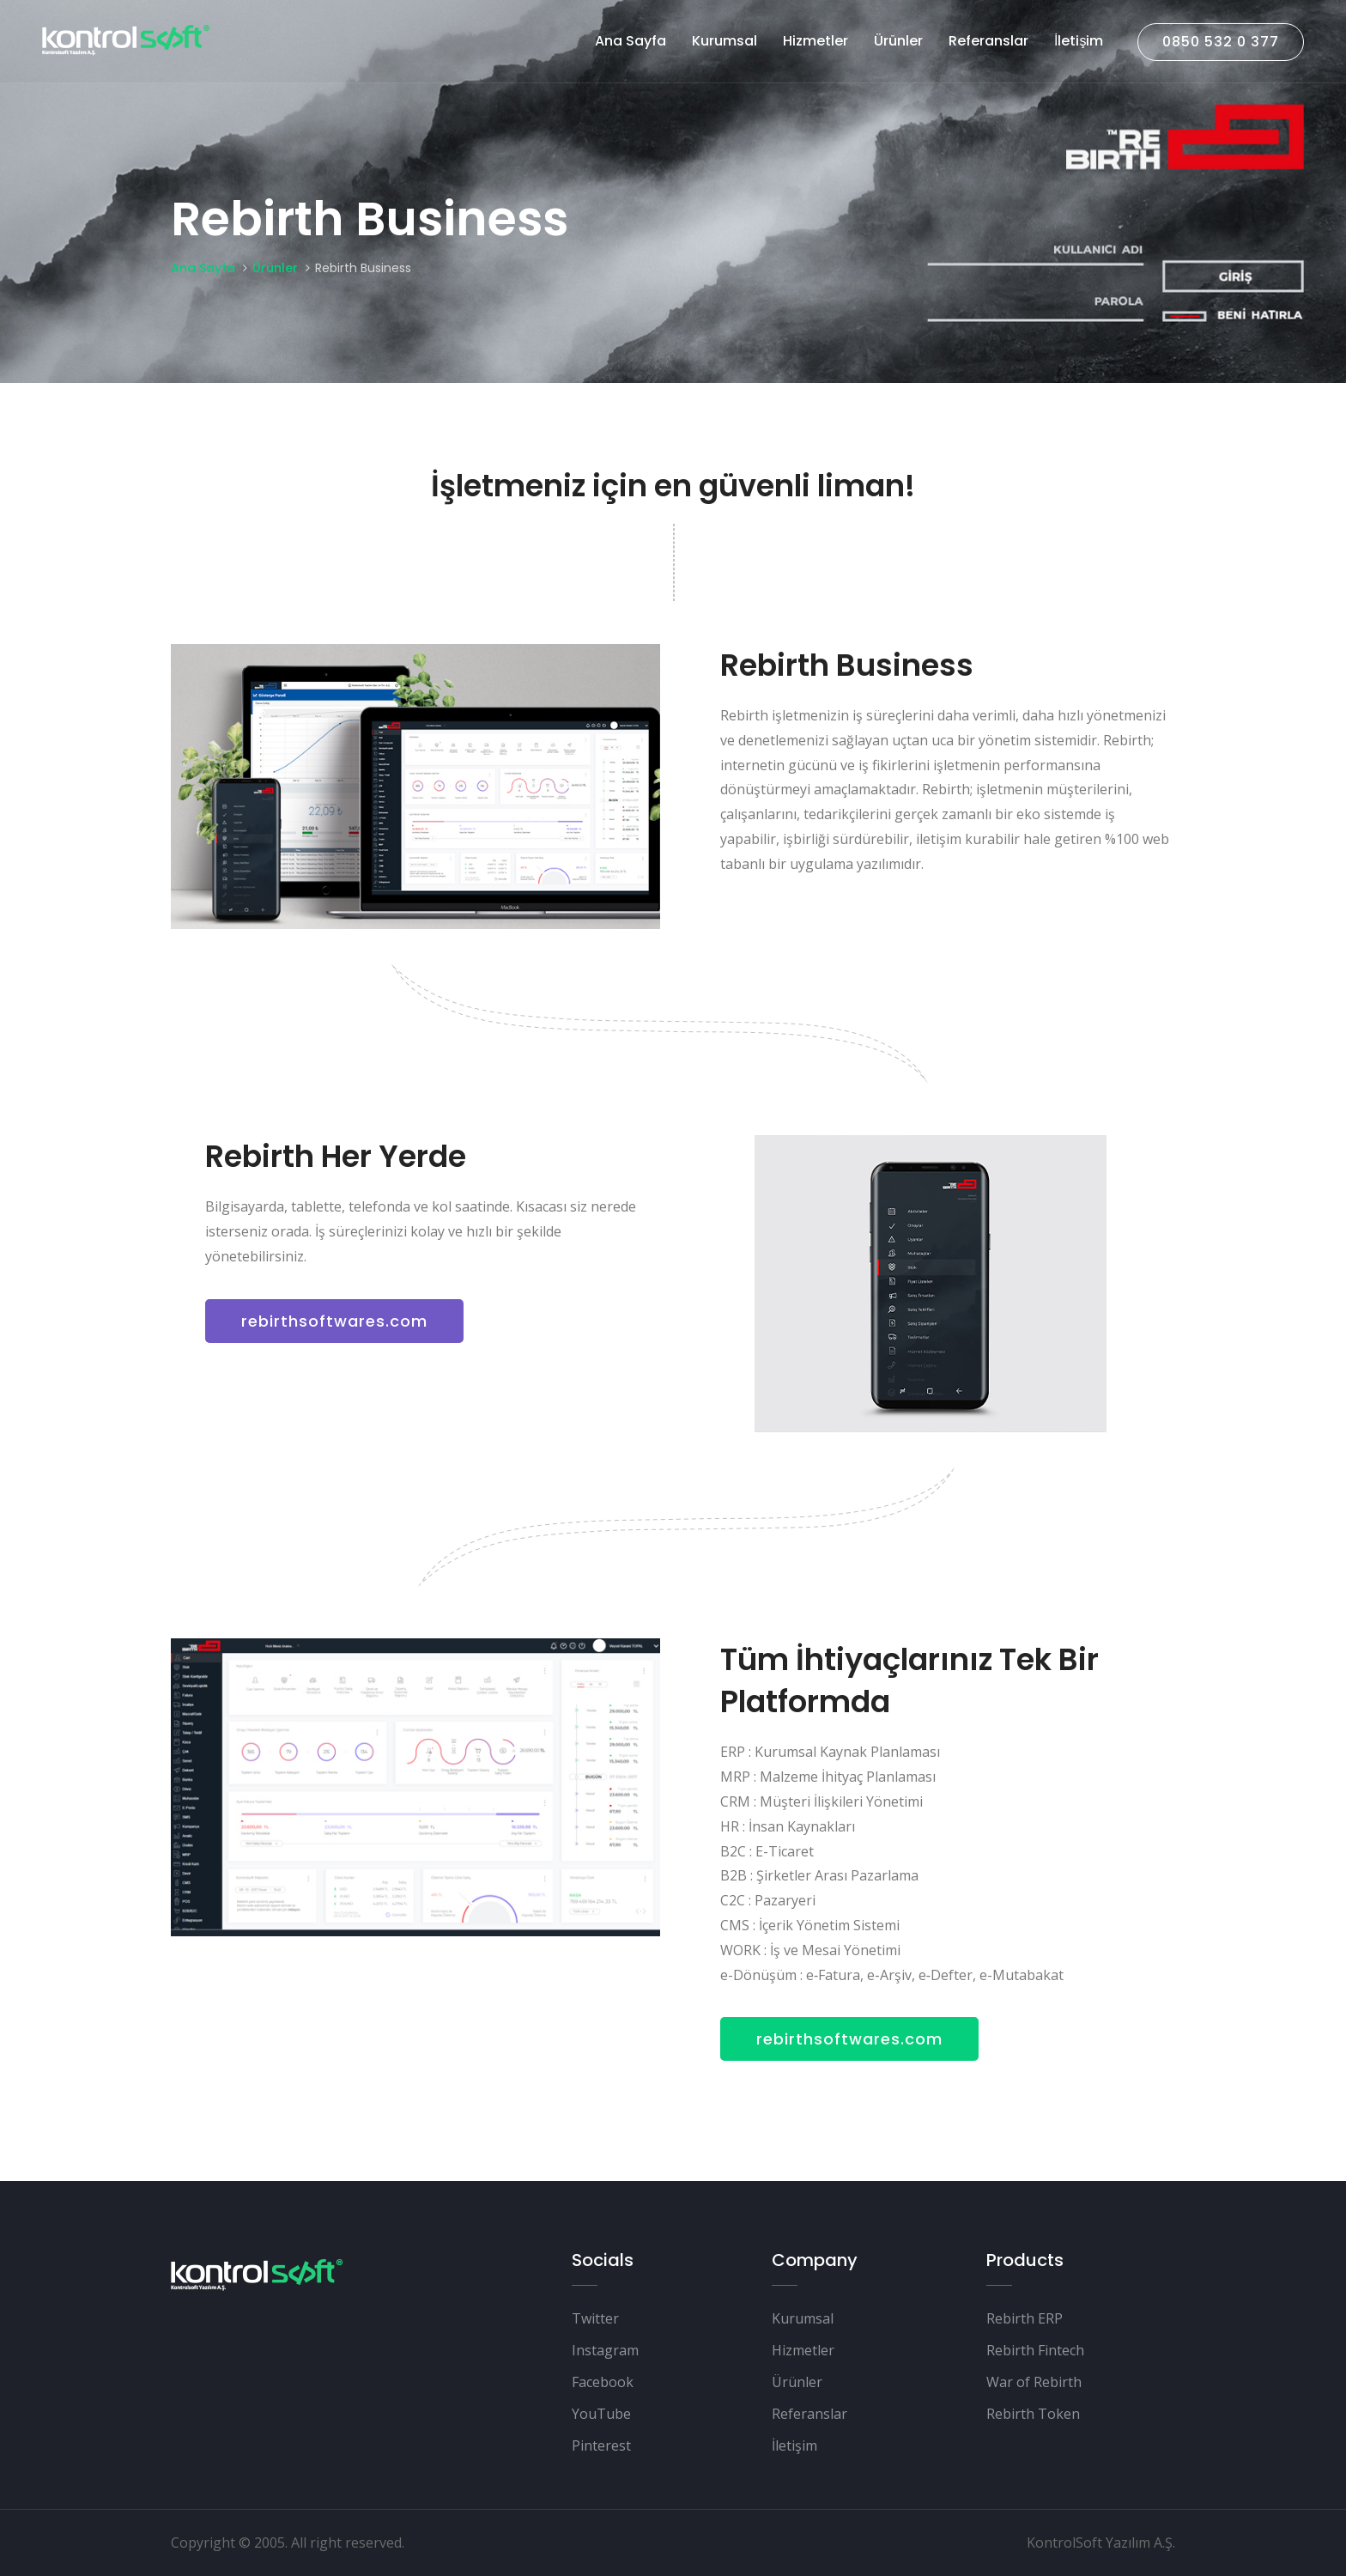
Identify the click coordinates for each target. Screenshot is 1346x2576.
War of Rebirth (1034, 2381)
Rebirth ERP (1024, 2318)
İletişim (1077, 41)
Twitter (595, 2318)
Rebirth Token (1033, 2413)
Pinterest (601, 2445)
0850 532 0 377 (1219, 42)
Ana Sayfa (629, 41)
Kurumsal (723, 41)
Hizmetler (814, 41)
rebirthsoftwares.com (334, 1321)
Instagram (605, 2350)
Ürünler (897, 41)
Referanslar (988, 41)
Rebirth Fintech (1035, 2350)
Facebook (603, 2381)
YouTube (601, 2413)
